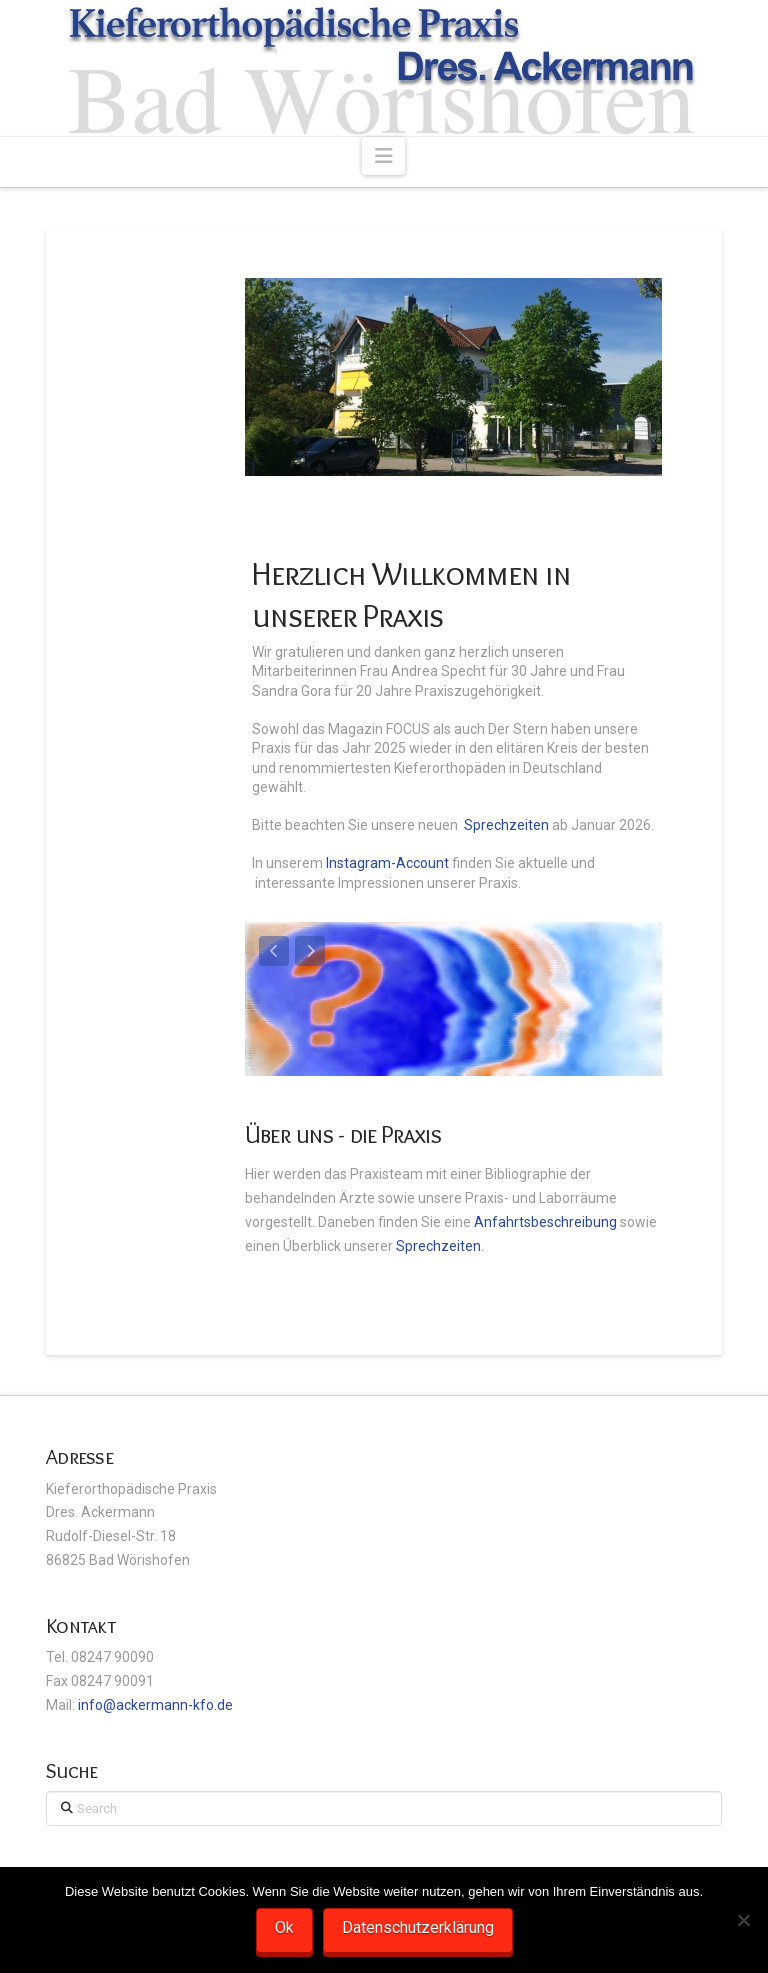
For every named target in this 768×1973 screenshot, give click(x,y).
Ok (284, 1927)
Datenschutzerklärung (418, 1927)
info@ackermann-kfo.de (155, 1705)
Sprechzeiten (506, 825)
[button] (383, 156)
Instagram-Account (387, 863)
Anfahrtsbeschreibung (547, 1222)
